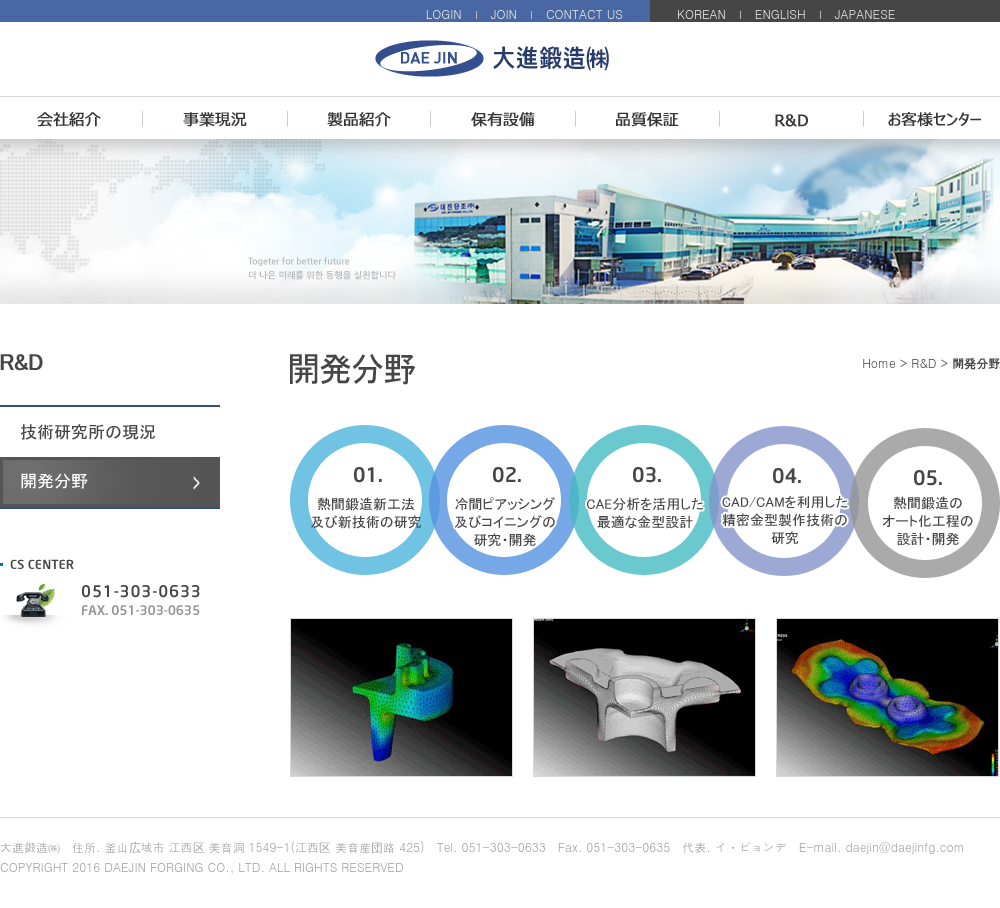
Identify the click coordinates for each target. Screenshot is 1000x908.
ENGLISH (780, 13)
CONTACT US (584, 13)
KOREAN (701, 13)
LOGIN (444, 13)
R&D (923, 362)
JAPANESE (865, 13)
